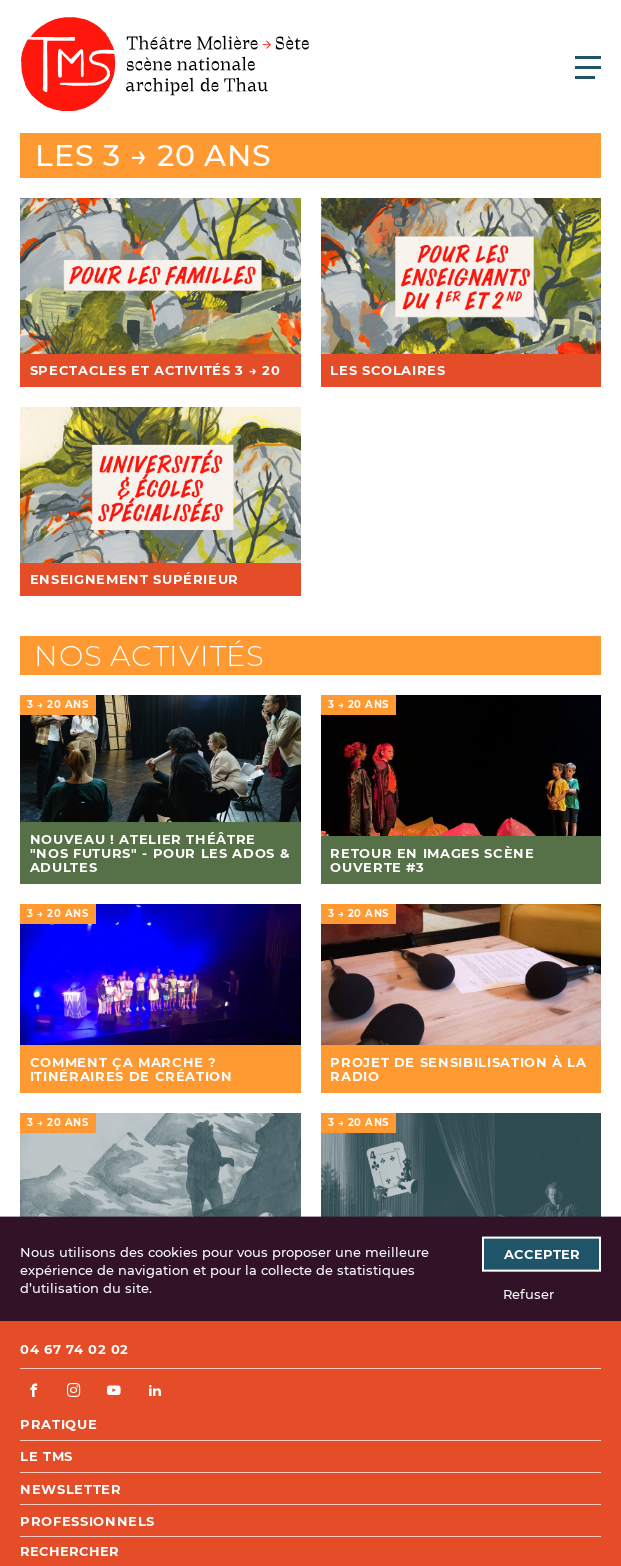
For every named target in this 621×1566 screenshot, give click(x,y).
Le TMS (46, 1456)
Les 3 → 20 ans (153, 155)
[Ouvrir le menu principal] (588, 67)
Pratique (58, 1424)
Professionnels (87, 1521)
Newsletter (71, 1489)
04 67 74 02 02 (74, 1349)
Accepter (542, 1254)
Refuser (528, 1293)
